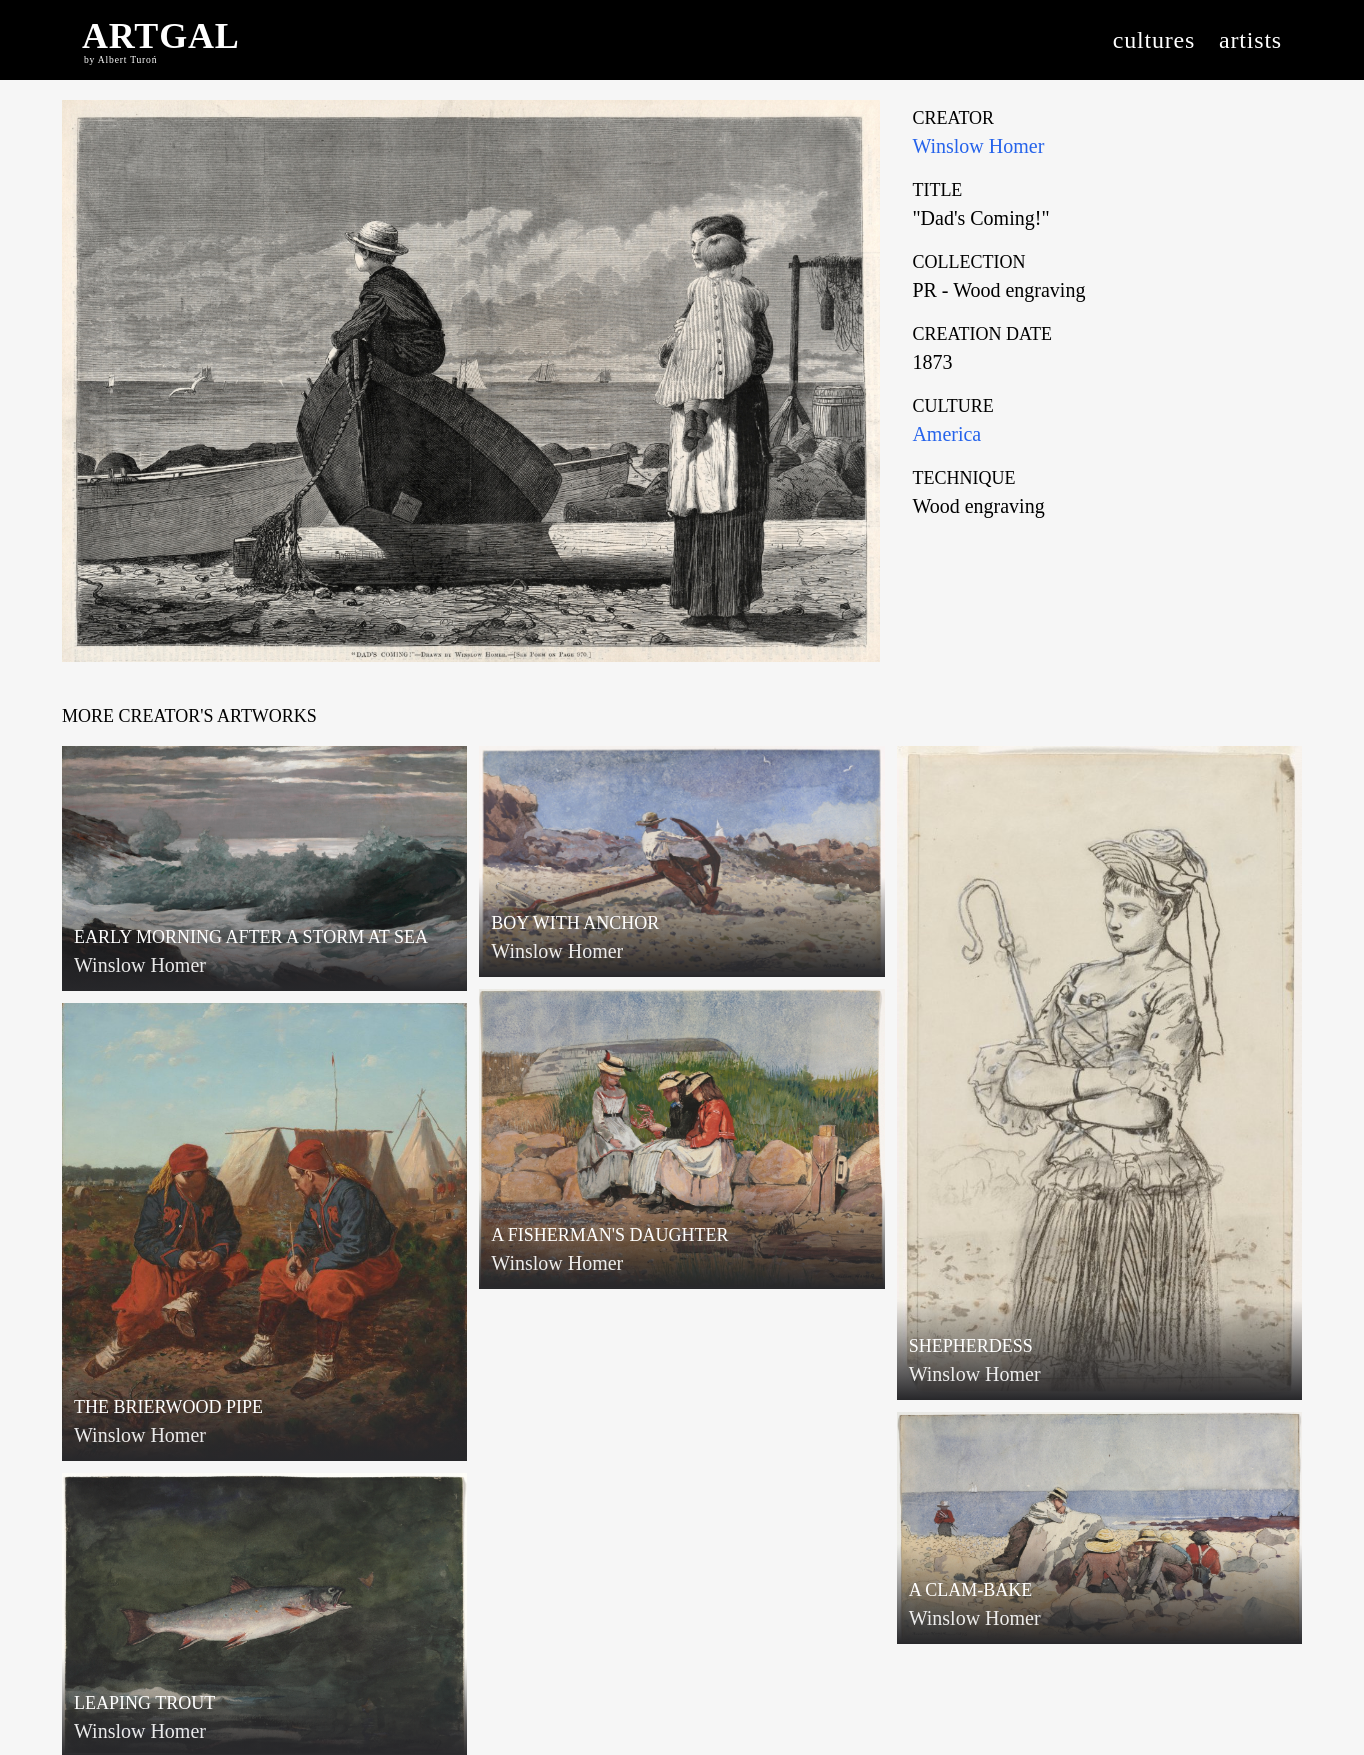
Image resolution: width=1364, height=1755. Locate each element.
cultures (1154, 40)
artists (1250, 40)
